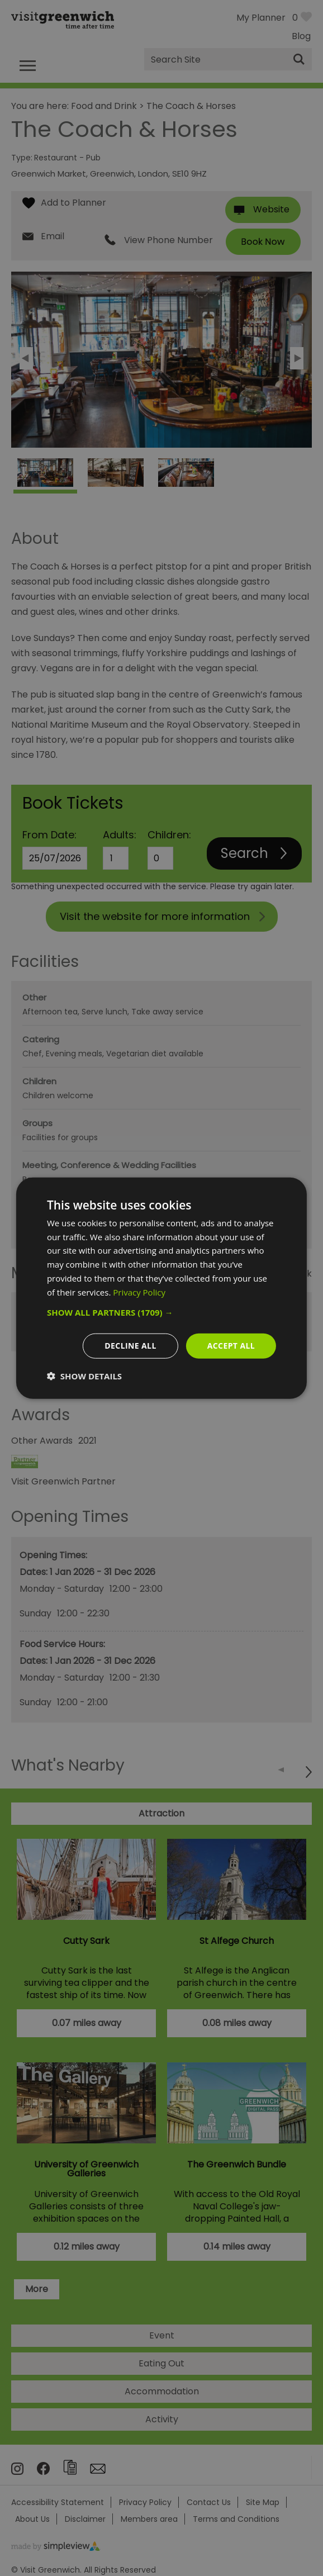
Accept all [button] (231, 1345)
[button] (161, 1312)
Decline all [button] (130, 1345)
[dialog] (161, 1288)
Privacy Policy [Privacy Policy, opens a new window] (139, 1291)
